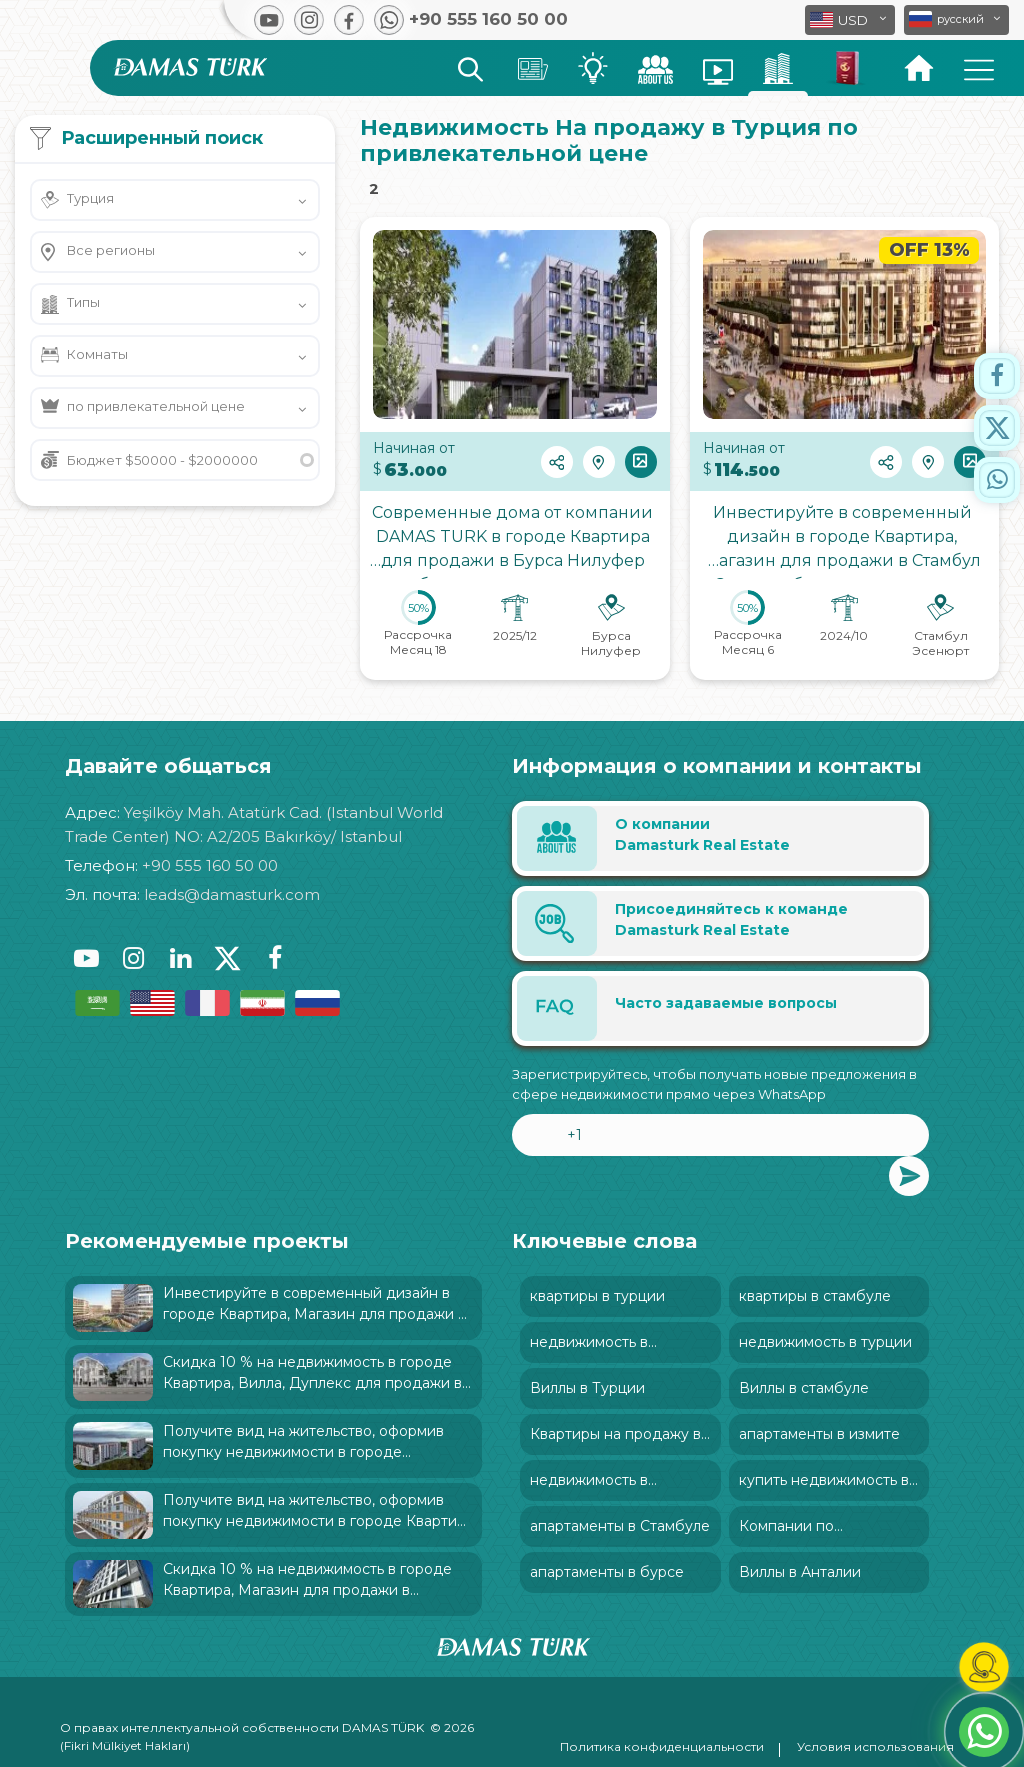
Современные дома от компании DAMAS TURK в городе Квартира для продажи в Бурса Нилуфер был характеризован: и (514, 541)
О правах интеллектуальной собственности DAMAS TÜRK (242, 1727)
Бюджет (162, 460)
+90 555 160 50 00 (210, 865)
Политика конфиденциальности (662, 1746)
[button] (956, 20)
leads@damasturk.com (232, 894)
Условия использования (875, 1746)
